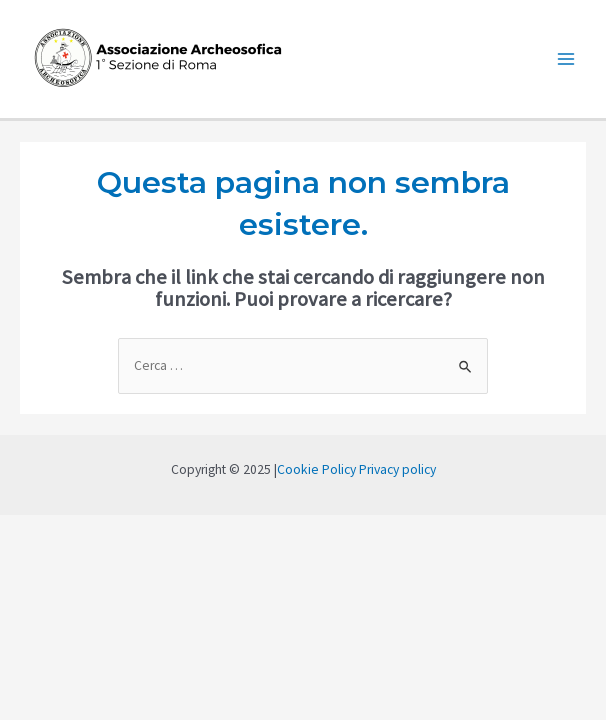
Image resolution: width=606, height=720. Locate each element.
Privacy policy (397, 469)
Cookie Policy (316, 469)
